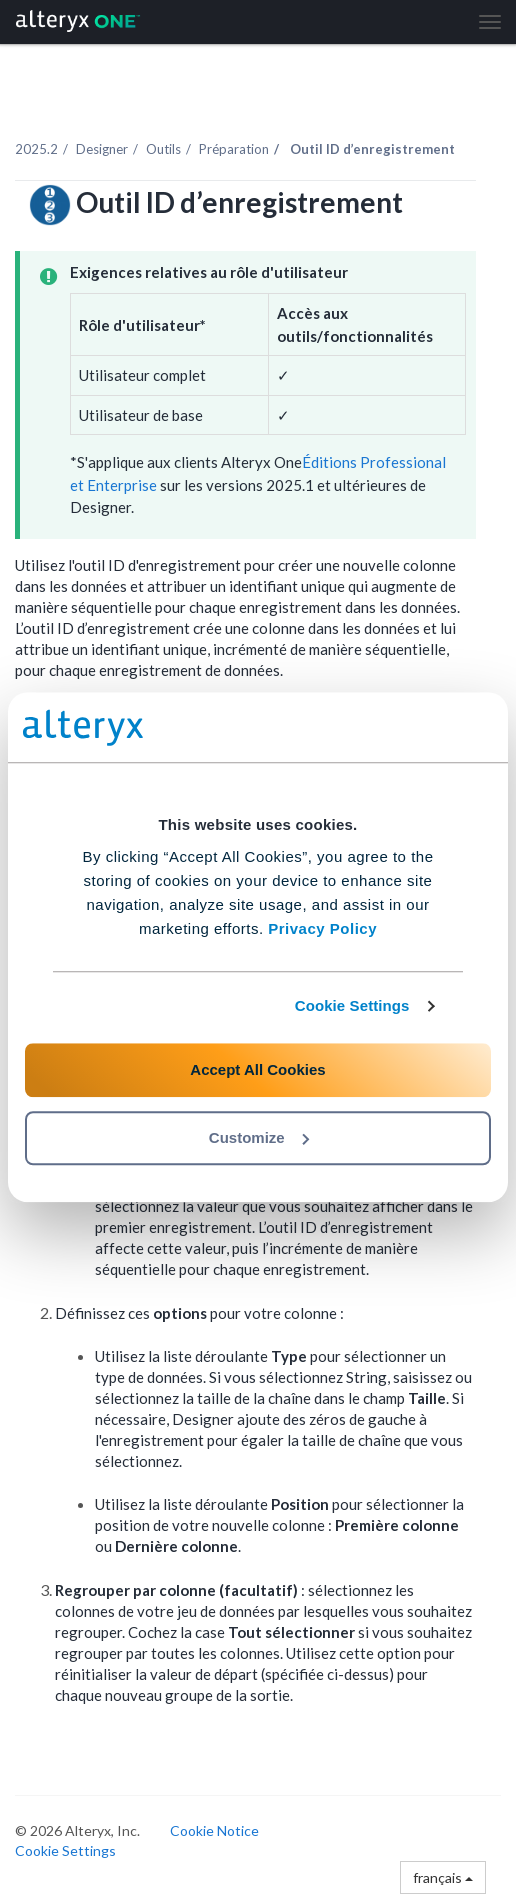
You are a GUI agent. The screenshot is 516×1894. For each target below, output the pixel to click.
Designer (102, 149)
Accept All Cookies (257, 1069)
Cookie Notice (214, 1830)
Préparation (234, 149)
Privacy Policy (322, 928)
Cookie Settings (352, 1005)
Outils (163, 149)
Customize (259, 1137)
